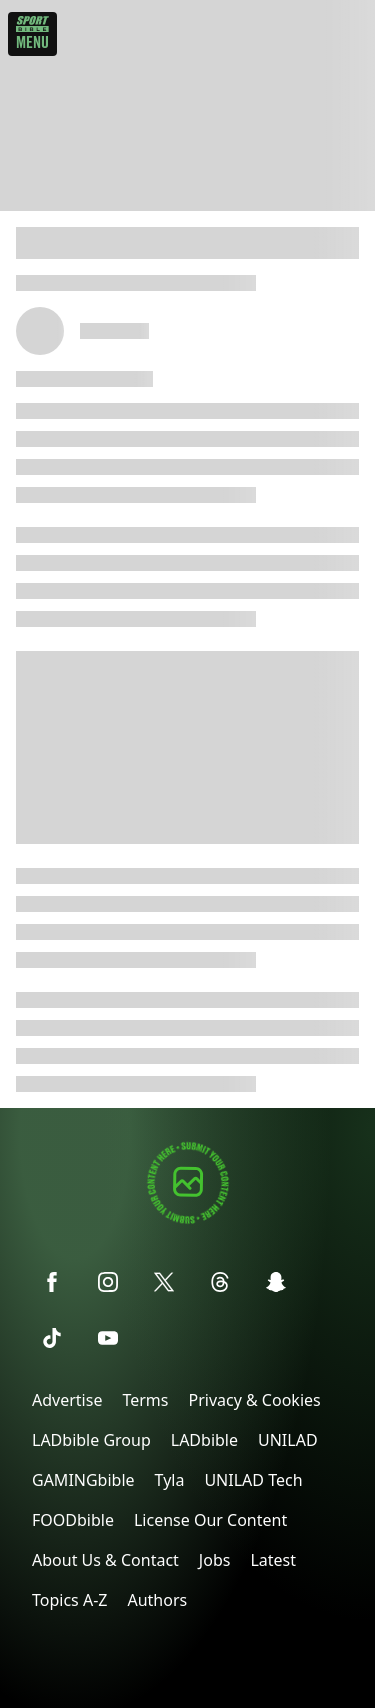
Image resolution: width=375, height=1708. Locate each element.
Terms (145, 1400)
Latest (273, 1560)
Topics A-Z (69, 1600)
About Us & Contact (105, 1560)
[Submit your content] (188, 1220)
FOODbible (73, 1520)
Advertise (67, 1400)
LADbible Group (91, 1440)
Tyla (170, 1480)
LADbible (204, 1440)
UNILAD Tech (253, 1480)
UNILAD (288, 1440)
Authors (157, 1600)
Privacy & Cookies (254, 1400)
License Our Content (210, 1520)
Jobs (215, 1560)
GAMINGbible (83, 1480)
